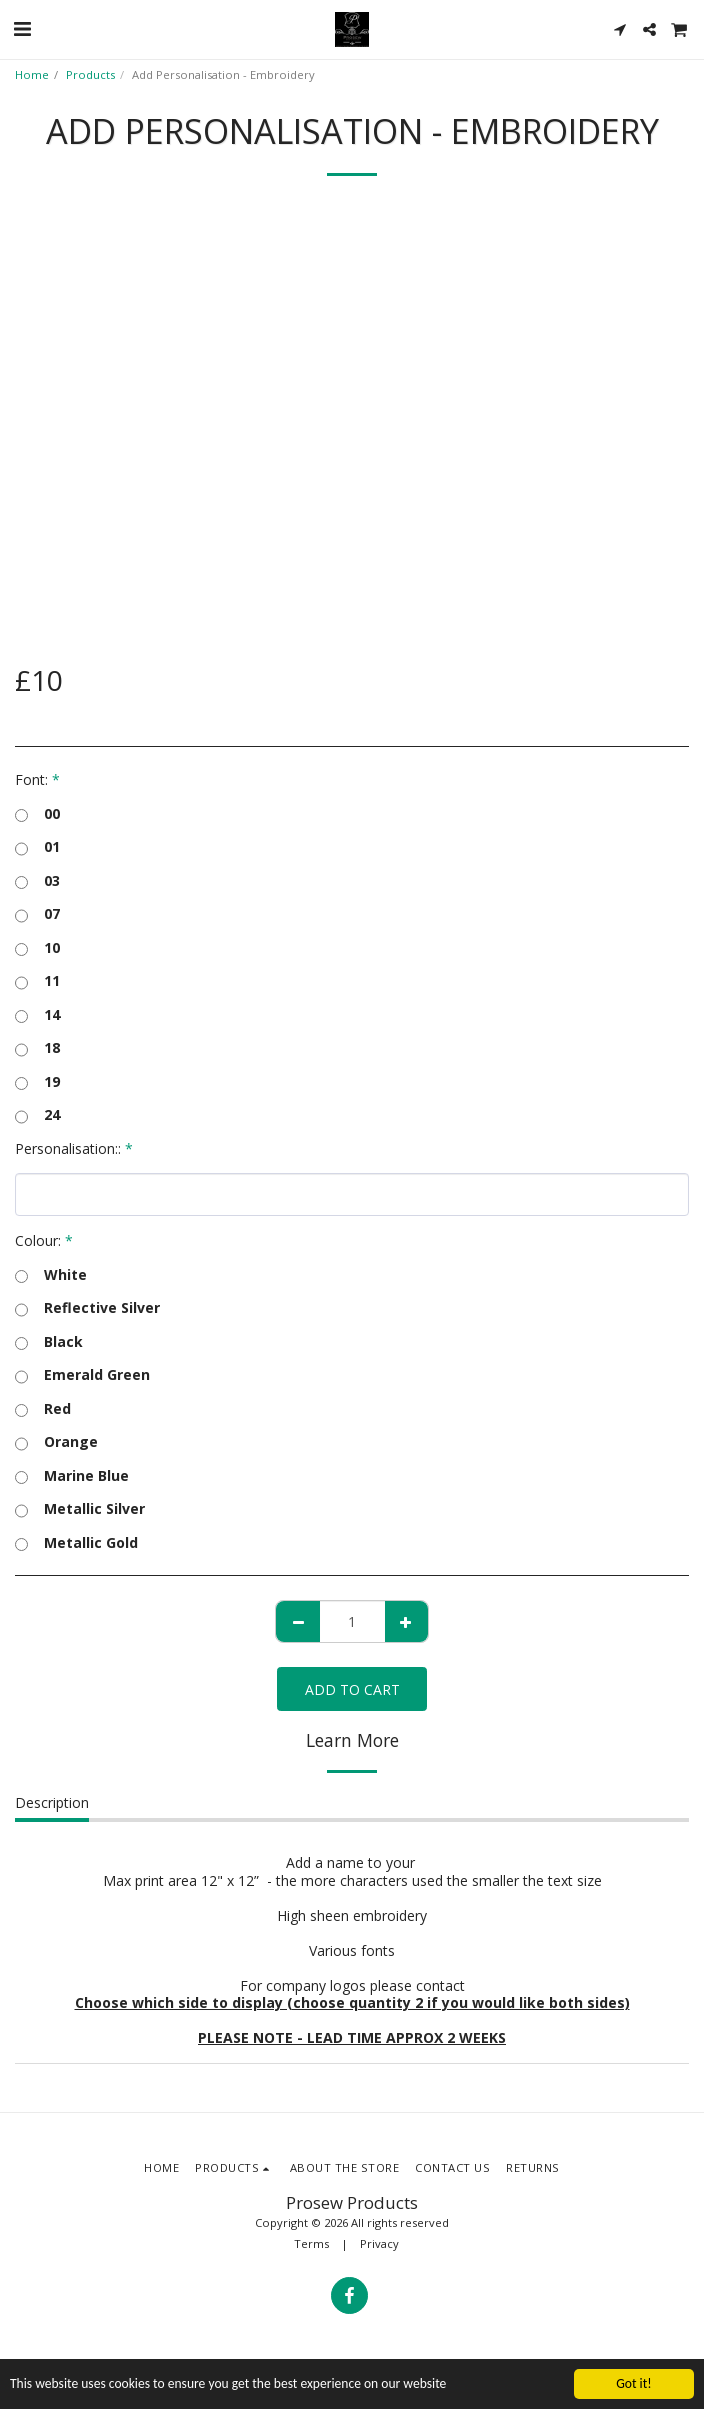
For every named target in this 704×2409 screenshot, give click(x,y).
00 (37, 814)
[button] (22, 28)
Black (49, 1342)
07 (37, 914)
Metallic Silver (80, 1509)
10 (37, 948)
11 (37, 981)
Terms (311, 2243)
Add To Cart (352, 1689)
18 (37, 1048)
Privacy (379, 2243)
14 (37, 1015)
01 (37, 847)
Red (43, 1409)
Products (90, 74)
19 (37, 1082)
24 (37, 1115)
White (51, 1275)
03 (37, 881)
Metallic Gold (76, 1543)
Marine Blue (72, 1476)
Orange (56, 1442)
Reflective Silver (87, 1308)
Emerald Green (82, 1375)
